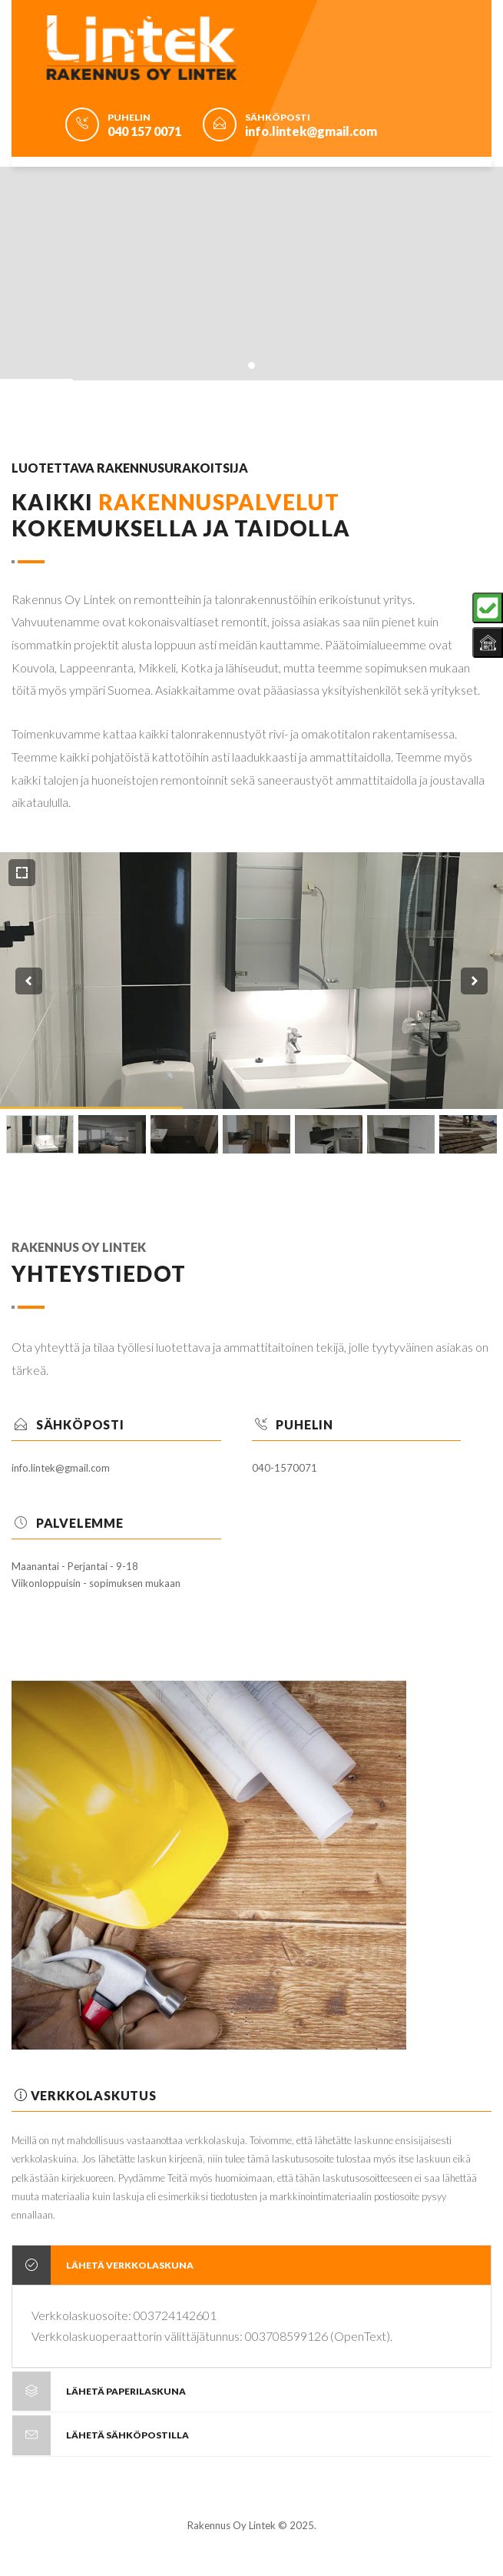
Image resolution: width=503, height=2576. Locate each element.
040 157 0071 (144, 131)
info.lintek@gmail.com (311, 131)
